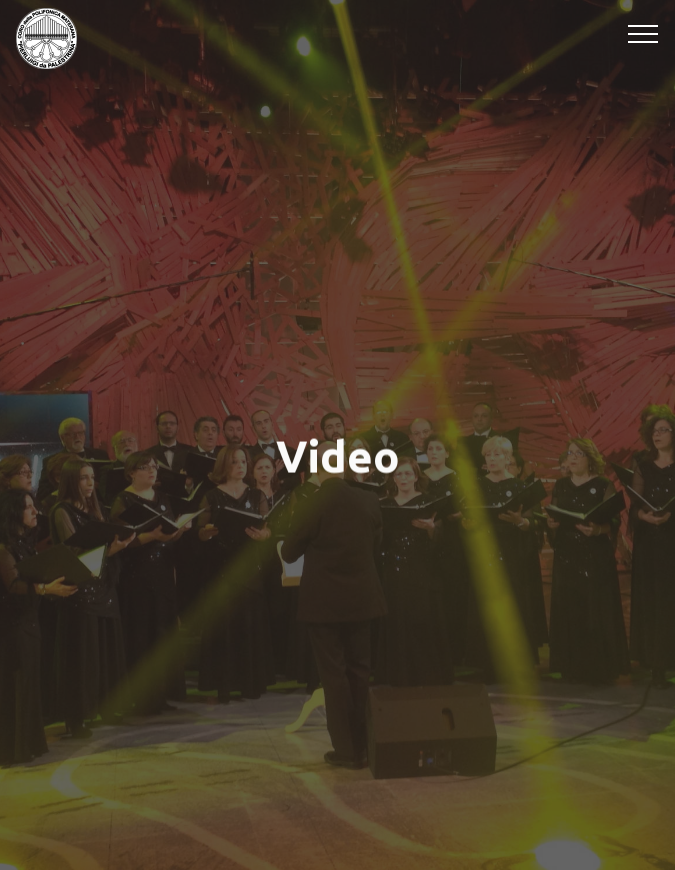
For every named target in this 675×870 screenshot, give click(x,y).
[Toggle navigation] (643, 33)
